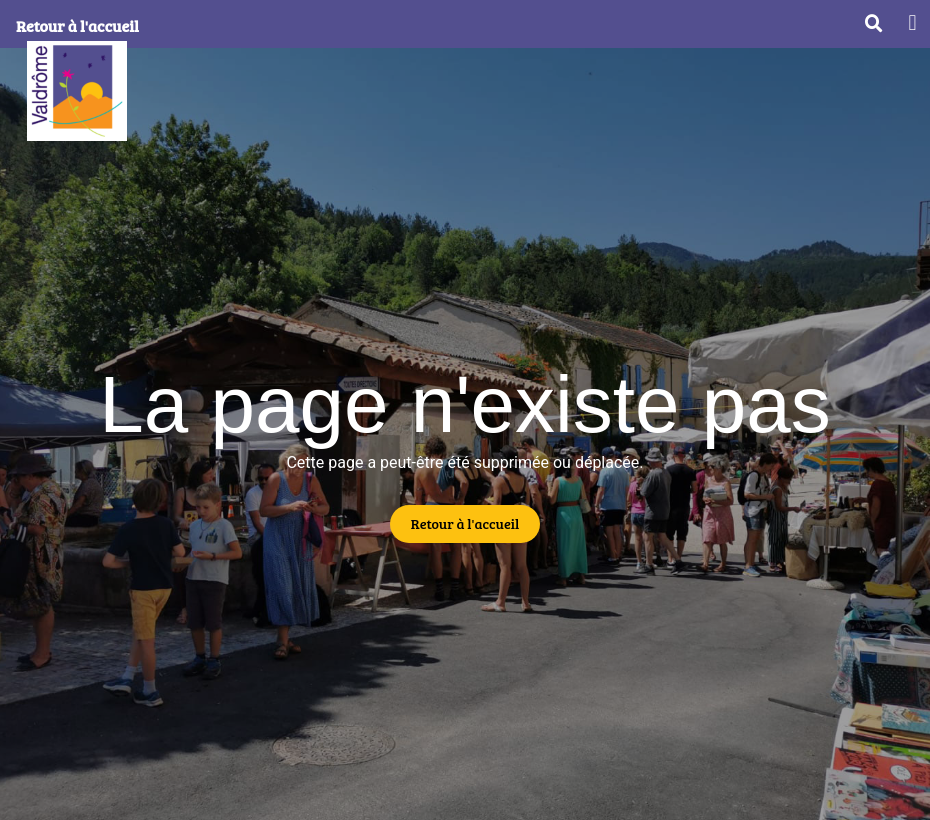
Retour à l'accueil (77, 25)
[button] (912, 22)
